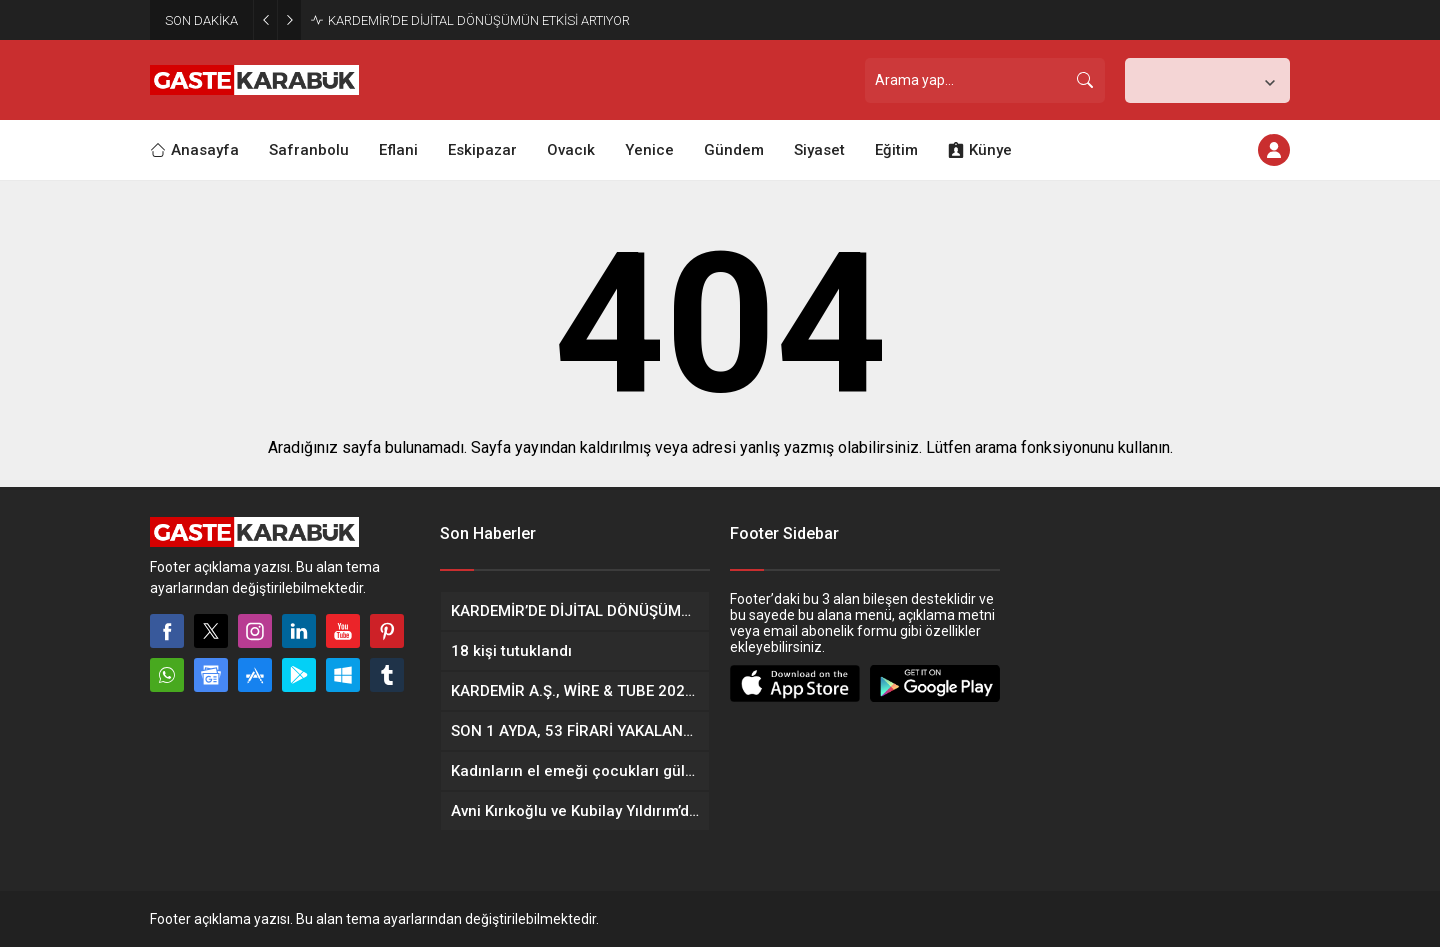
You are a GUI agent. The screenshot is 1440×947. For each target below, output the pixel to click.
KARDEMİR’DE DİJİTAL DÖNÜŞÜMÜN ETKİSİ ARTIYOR (479, 20)
